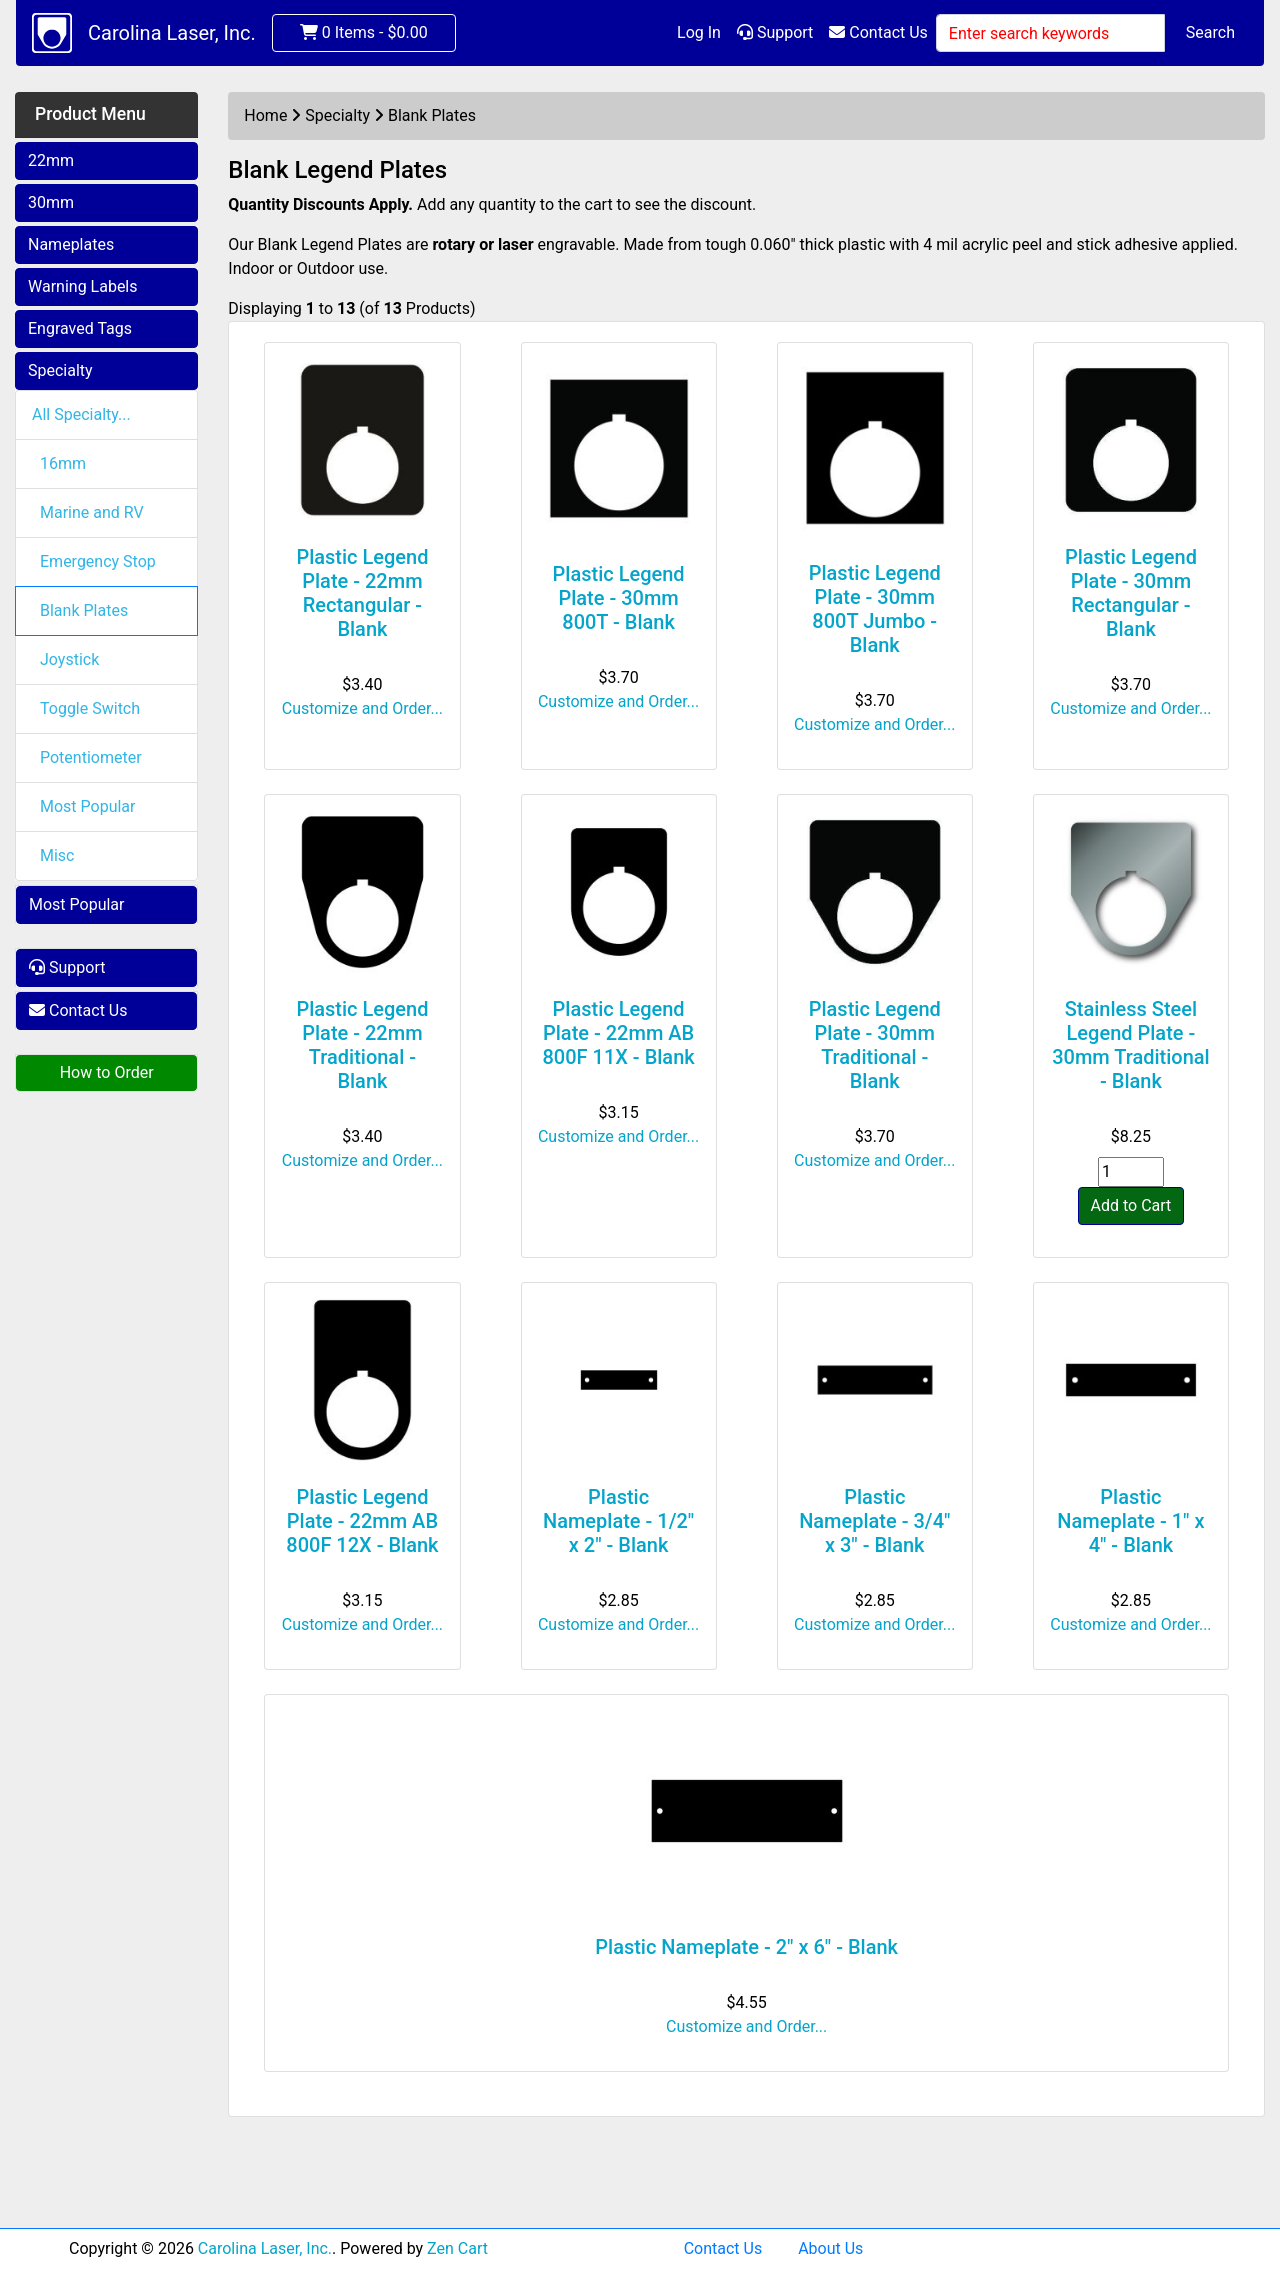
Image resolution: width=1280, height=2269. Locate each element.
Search (1210, 32)
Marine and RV (92, 512)
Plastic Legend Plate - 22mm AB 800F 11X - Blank (618, 1033)
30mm (51, 202)
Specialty (60, 370)
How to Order (107, 1072)
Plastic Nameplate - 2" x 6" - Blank (746, 1947)
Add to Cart (1131, 1205)
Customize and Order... (362, 708)
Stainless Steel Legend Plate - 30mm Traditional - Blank (1131, 1045)
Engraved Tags (80, 328)
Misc (57, 855)
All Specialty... (81, 414)
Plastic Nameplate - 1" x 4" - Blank (1130, 1521)
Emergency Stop (98, 561)
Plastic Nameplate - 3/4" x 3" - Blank (874, 1521)
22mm (51, 160)
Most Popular (88, 806)
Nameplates (71, 244)
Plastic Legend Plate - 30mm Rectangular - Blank (1131, 593)
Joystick (69, 659)
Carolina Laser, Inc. (172, 33)
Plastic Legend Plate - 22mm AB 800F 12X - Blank (362, 1521)
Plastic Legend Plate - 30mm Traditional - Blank (875, 1045)
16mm (63, 463)
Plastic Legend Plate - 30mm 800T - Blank (619, 598)
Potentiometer (91, 757)
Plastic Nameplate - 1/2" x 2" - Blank (618, 1521)
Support (775, 32)
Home (265, 115)
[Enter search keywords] (1050, 33)
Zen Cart (457, 2248)
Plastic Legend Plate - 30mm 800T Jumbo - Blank (875, 609)
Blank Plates (84, 610)
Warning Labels (83, 286)
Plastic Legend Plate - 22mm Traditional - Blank (362, 1045)
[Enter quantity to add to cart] (1131, 1172)
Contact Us (878, 32)
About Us (830, 2248)
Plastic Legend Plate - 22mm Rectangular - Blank (362, 593)
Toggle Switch (90, 708)
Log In (699, 32)
